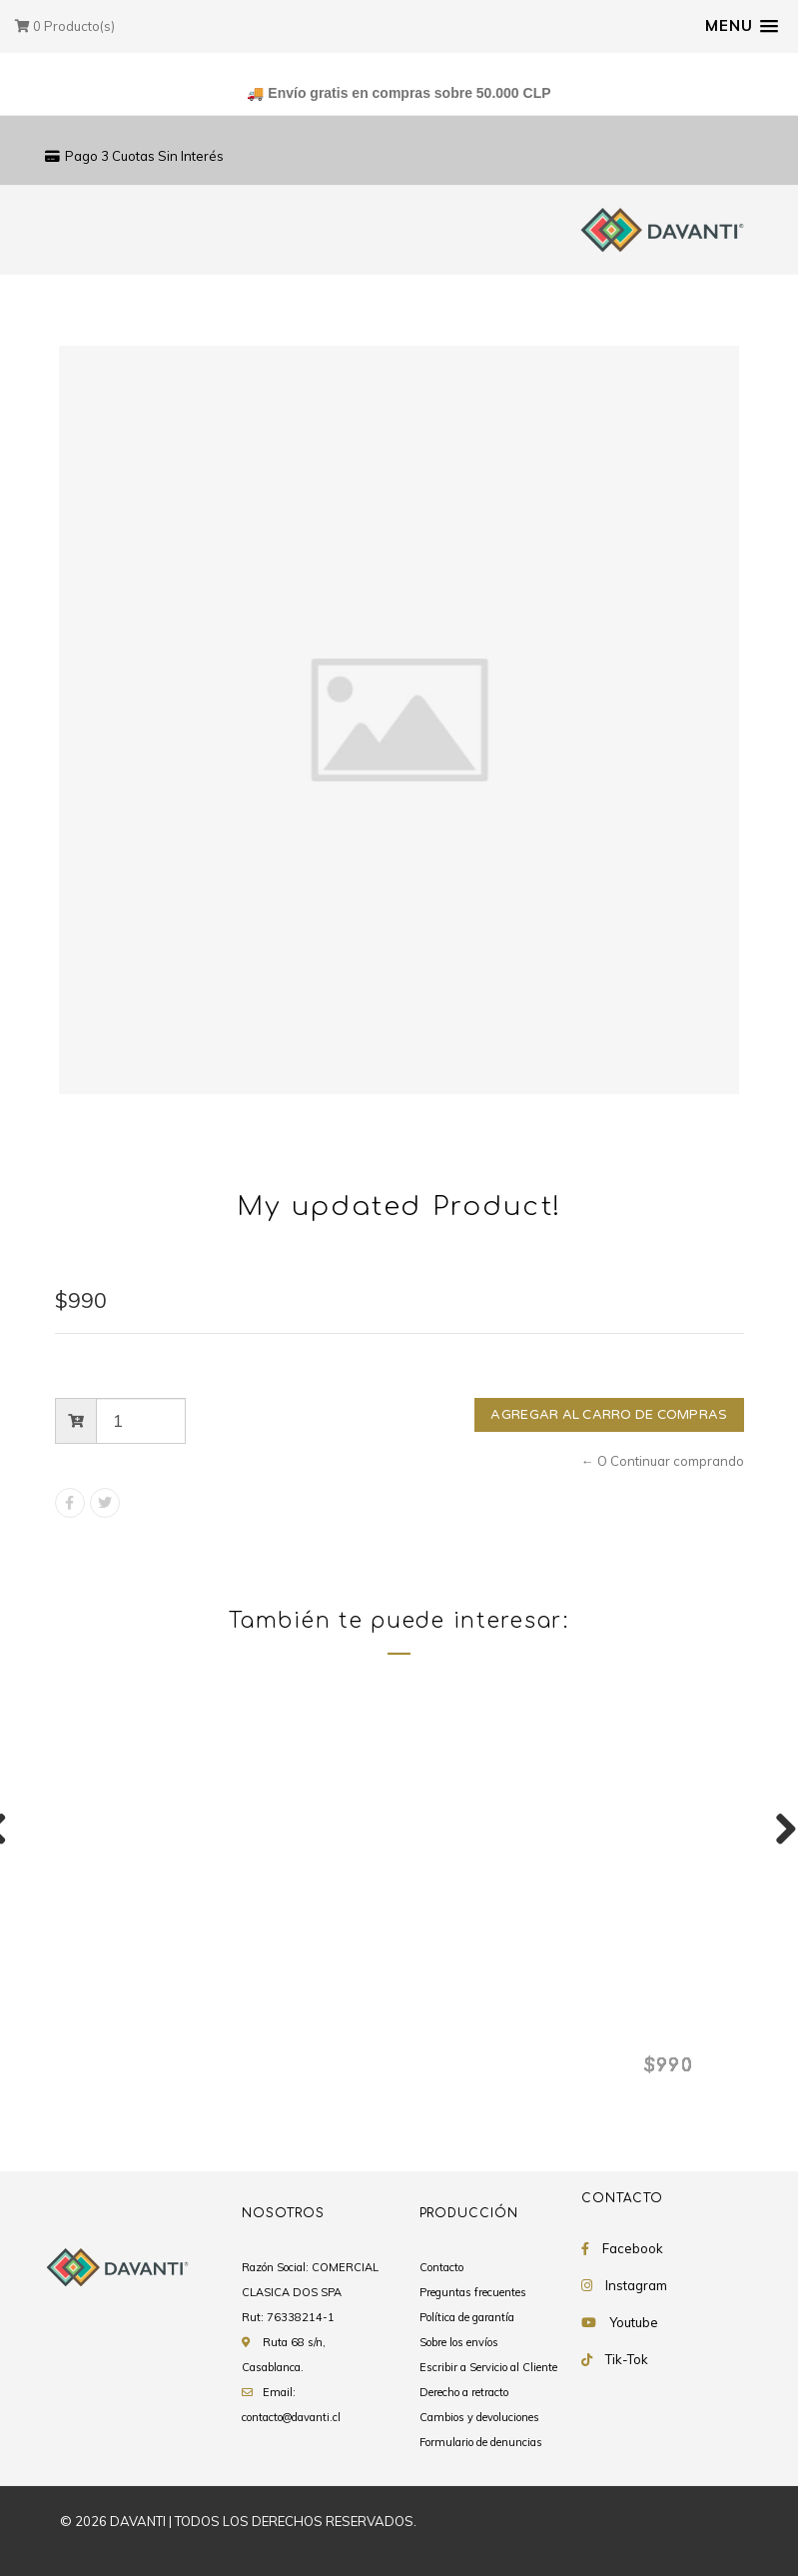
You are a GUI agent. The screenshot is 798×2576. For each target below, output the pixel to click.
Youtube (633, 2323)
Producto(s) (65, 26)
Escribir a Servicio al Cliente (488, 2368)
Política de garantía (466, 2318)
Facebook (632, 2249)
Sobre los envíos (458, 2343)
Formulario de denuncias (480, 2443)
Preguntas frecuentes (472, 2293)
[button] (741, 26)
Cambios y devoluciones (479, 2418)
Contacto (441, 2268)
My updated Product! (163, 2032)
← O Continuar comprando (662, 1461)
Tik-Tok (626, 2360)
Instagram (636, 2286)
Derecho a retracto (463, 2393)
